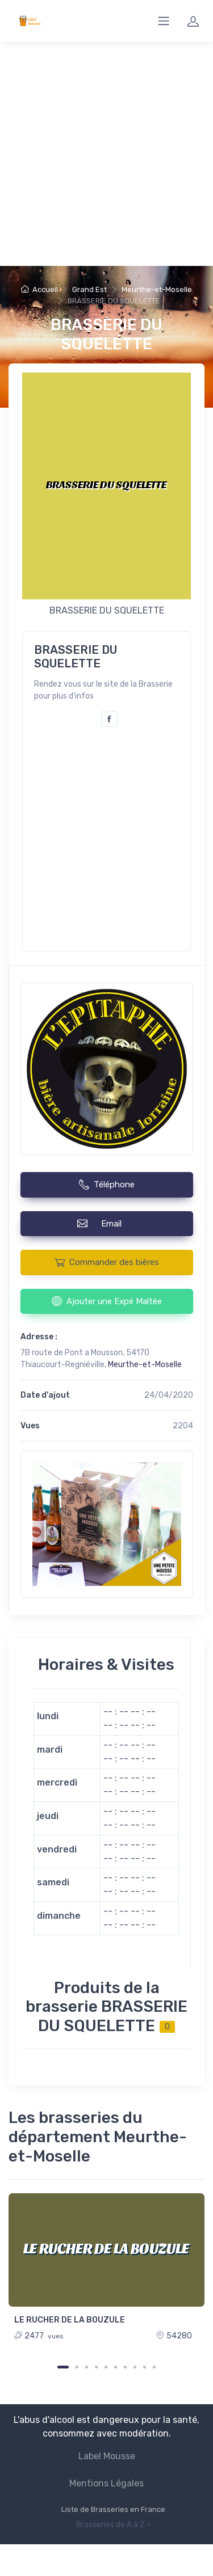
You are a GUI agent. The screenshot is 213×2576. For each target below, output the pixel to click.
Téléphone (107, 1184)
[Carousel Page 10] (154, 2367)
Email (106, 1223)
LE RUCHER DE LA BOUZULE (69, 2320)
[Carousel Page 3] (86, 2367)
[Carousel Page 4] (96, 2367)
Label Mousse (106, 2456)
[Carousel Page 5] (106, 2367)
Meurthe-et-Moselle (157, 289)
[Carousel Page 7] (125, 2367)
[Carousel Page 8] (134, 2367)
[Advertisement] (106, 154)
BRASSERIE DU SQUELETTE (106, 334)
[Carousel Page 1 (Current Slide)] (63, 2367)
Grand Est (89, 289)
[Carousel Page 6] (115, 2367)
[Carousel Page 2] (77, 2367)
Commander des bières (107, 1262)
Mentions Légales (106, 2483)
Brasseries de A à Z (110, 2525)
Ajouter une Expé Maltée (107, 1301)
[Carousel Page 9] (144, 2367)
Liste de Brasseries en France (113, 2509)
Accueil (39, 289)
